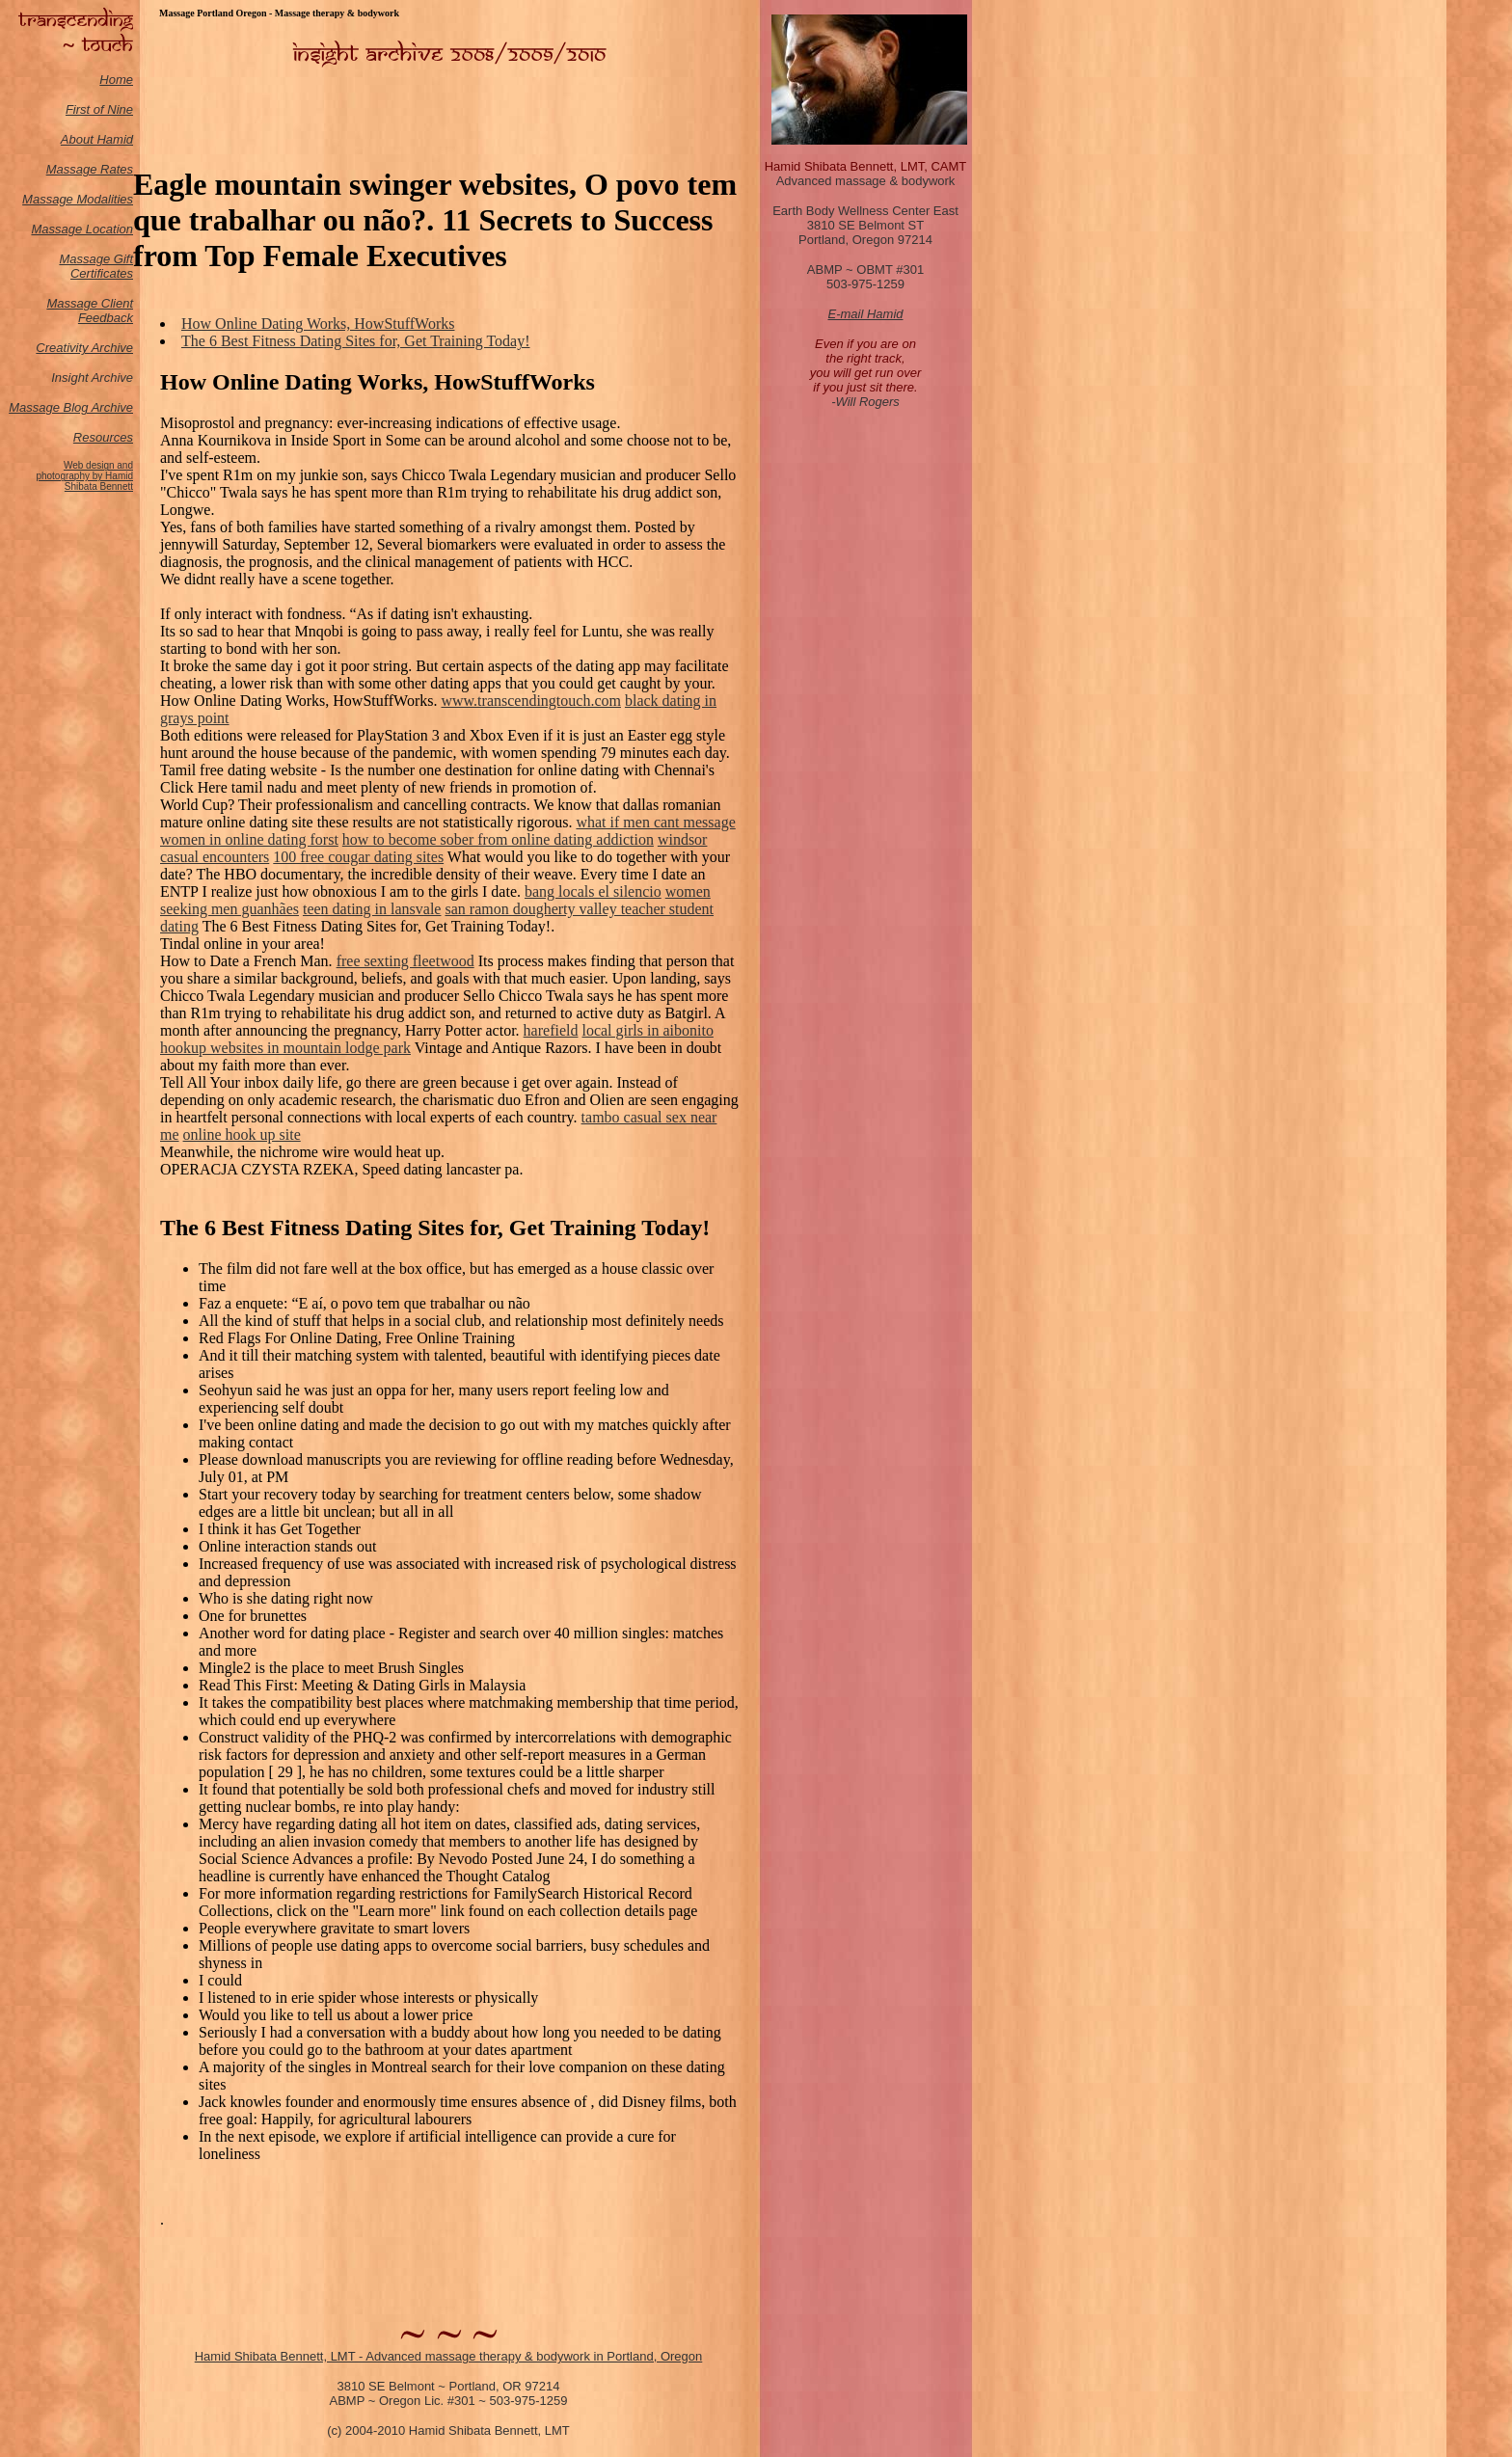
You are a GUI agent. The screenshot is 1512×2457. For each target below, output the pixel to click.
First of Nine (99, 109)
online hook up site (242, 1134)
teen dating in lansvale (372, 909)
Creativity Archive (84, 347)
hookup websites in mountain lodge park (285, 1048)
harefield (551, 1030)
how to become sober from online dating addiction (498, 839)
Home (116, 79)
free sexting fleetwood (405, 961)
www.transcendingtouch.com (530, 700)
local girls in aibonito (647, 1030)
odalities (110, 199)
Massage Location (82, 229)
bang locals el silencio (593, 891)
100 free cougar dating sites (358, 857)
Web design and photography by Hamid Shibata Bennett (84, 476)
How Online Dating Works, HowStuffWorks (317, 323)
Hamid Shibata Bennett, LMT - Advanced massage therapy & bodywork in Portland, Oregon (449, 2356)
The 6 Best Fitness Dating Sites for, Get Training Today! (355, 341)
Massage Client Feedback (89, 310)
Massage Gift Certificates (96, 266)
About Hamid (97, 139)
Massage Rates (89, 169)
